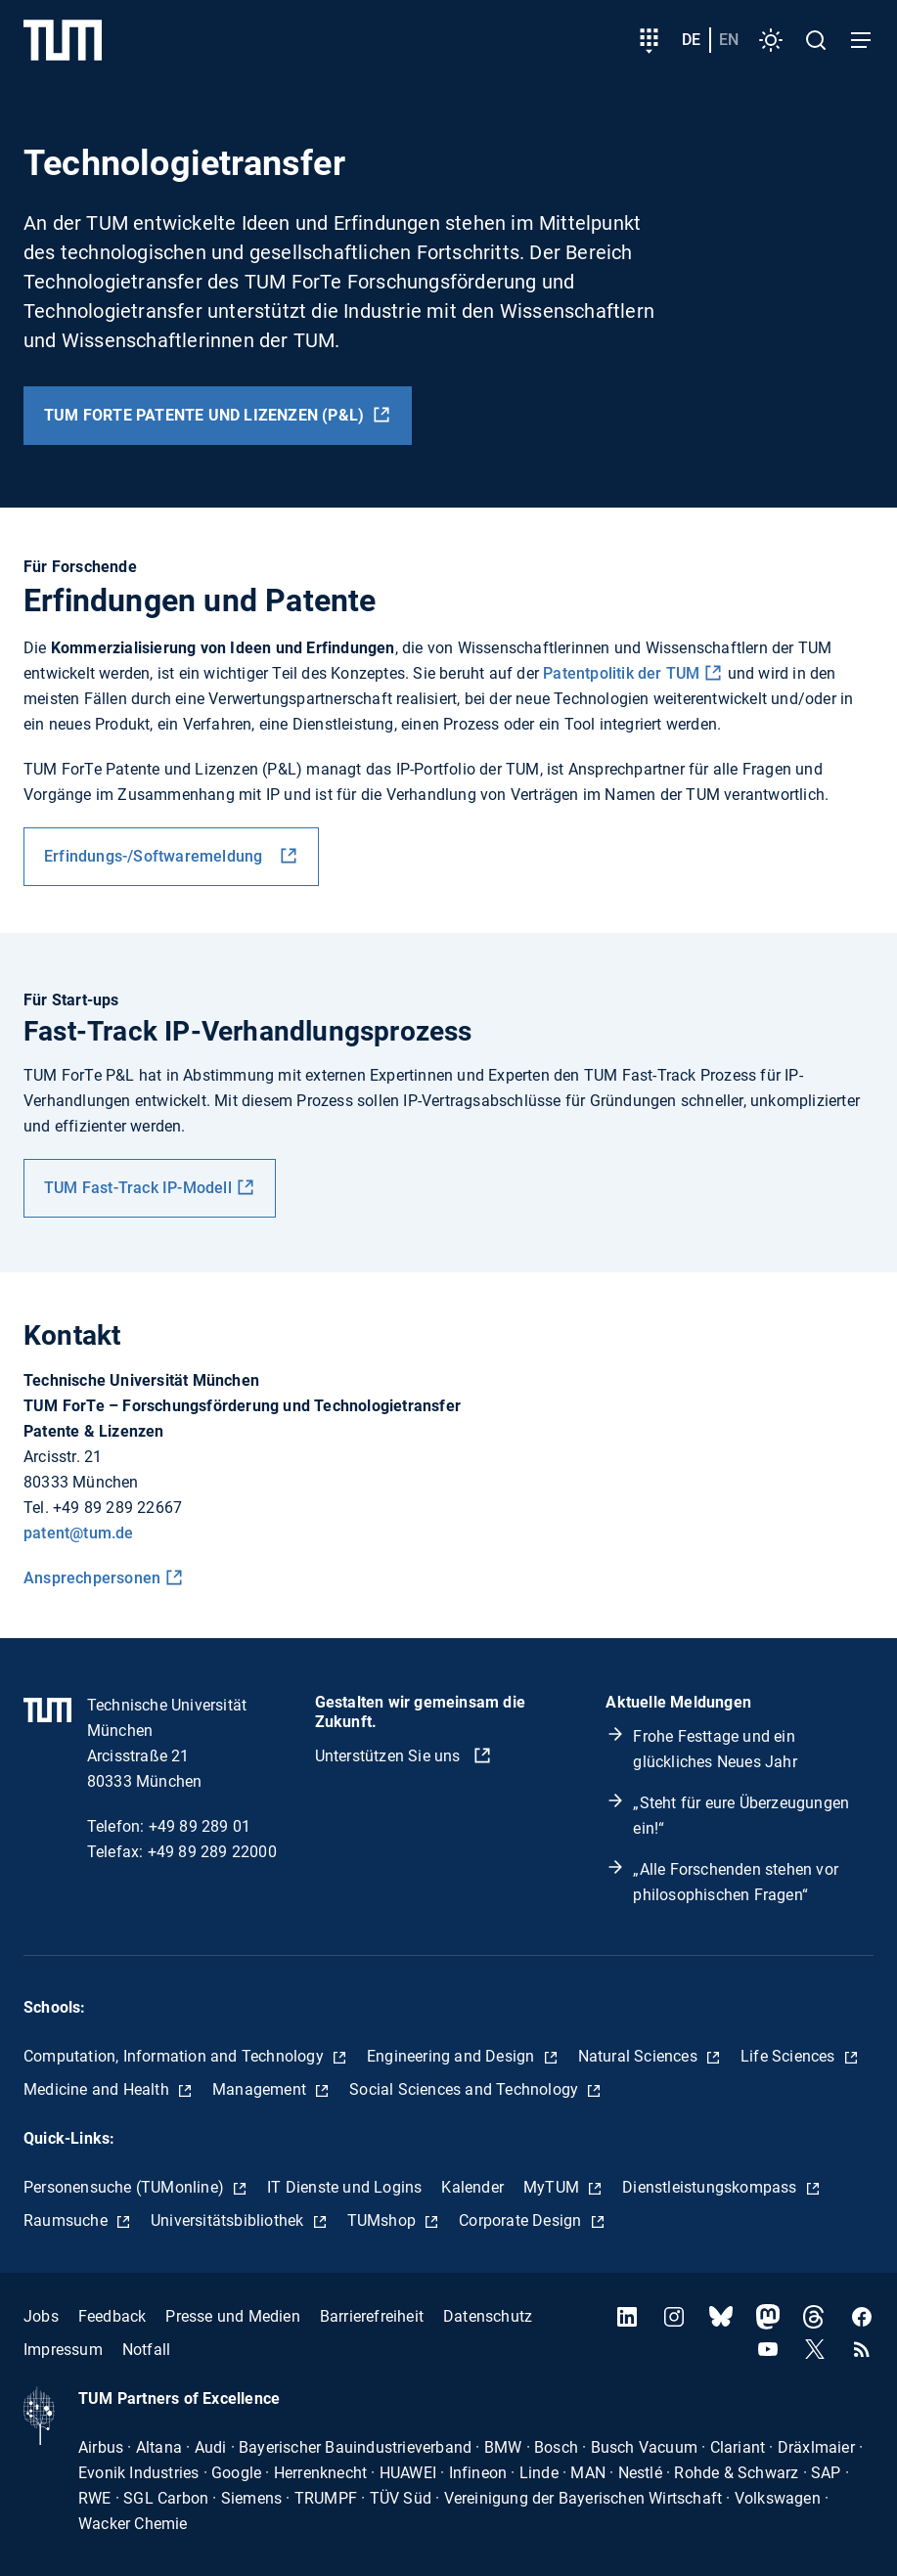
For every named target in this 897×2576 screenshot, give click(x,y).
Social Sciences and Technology (465, 2089)
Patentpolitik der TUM (621, 673)
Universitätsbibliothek (229, 2220)
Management (261, 2089)
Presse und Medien (232, 2316)
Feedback (112, 2316)
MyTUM (553, 2187)
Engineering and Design (453, 2056)
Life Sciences (789, 2056)
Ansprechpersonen (91, 1578)
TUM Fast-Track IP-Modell (138, 1187)
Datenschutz (487, 2316)
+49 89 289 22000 (212, 1852)
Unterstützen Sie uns (390, 1756)
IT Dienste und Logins (344, 2187)
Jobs (41, 2316)
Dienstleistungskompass (711, 2187)
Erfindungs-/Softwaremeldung (159, 856)
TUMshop (384, 2220)
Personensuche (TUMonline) (125, 2187)
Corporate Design (522, 2220)
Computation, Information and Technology (175, 2056)
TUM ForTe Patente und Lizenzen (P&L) (206, 415)
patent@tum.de (78, 1533)
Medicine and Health (98, 2089)
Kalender (472, 2187)
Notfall (146, 2349)
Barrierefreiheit (372, 2316)
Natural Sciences (639, 2056)
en (729, 39)
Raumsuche (67, 2220)
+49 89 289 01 (200, 1826)
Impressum (63, 2349)
